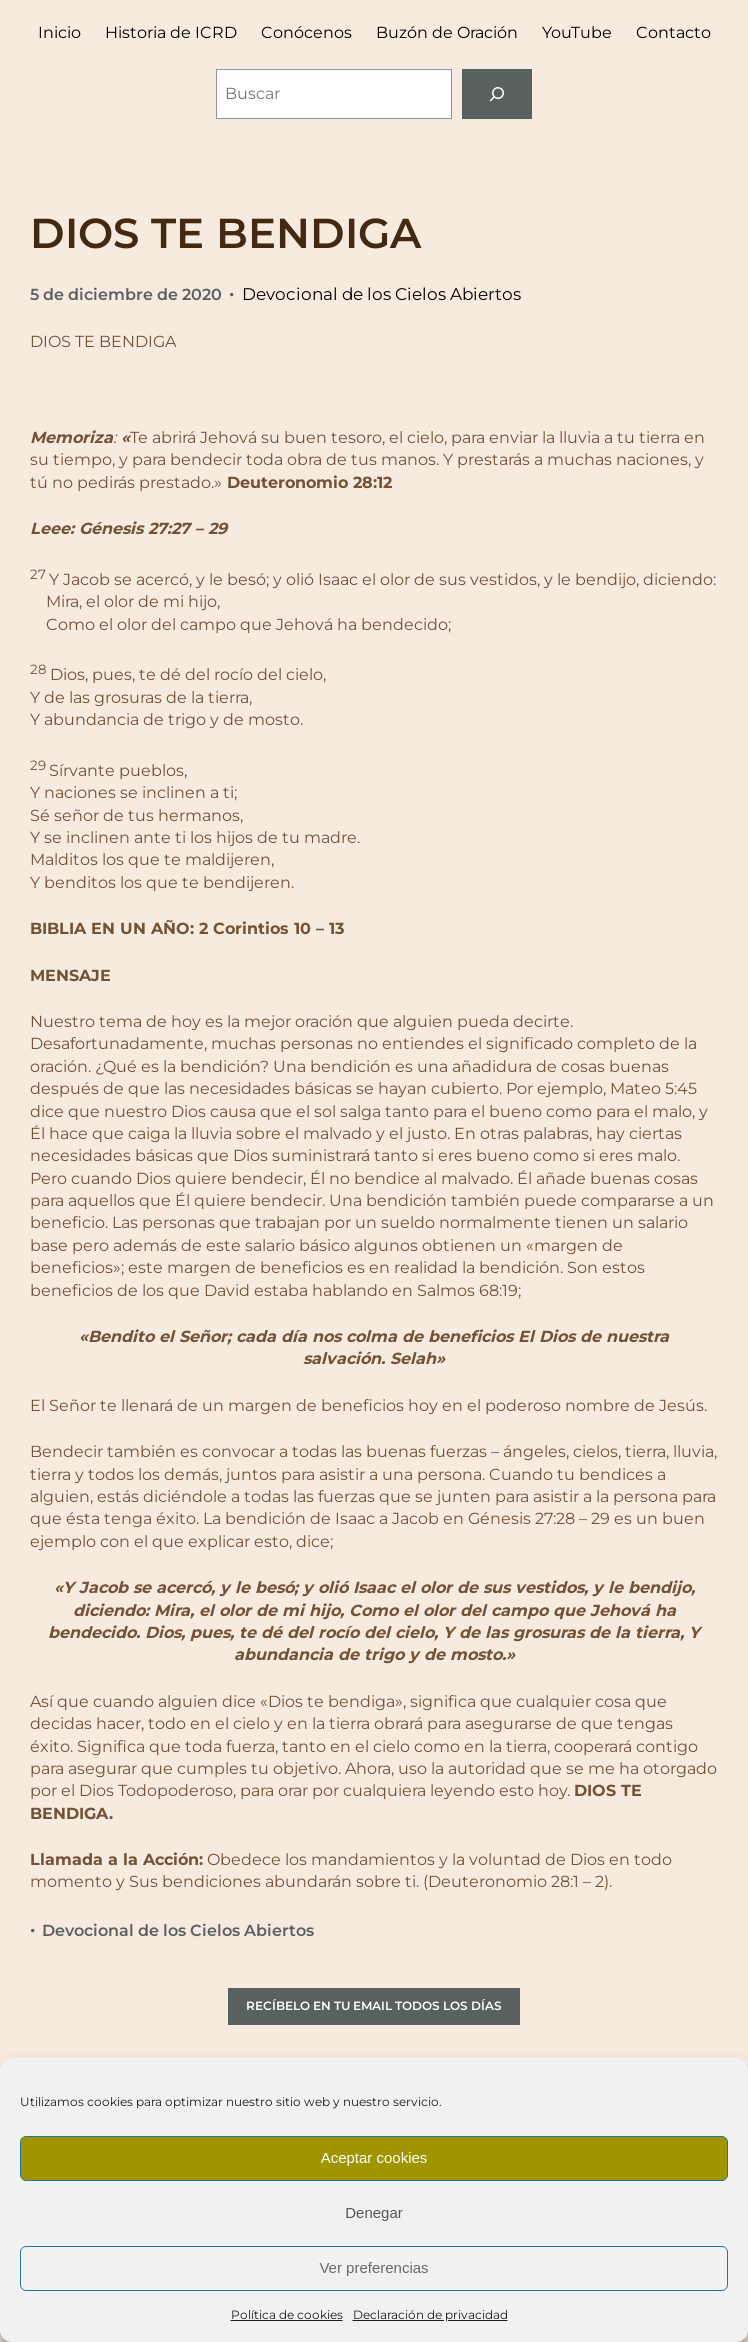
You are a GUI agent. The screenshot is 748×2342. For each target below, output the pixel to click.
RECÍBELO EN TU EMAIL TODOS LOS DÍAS (374, 2005)
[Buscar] (497, 93)
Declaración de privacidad (430, 2314)
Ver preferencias (373, 2267)
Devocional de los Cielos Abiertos (381, 294)
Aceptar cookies (374, 2157)
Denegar (374, 2212)
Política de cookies (287, 2314)
